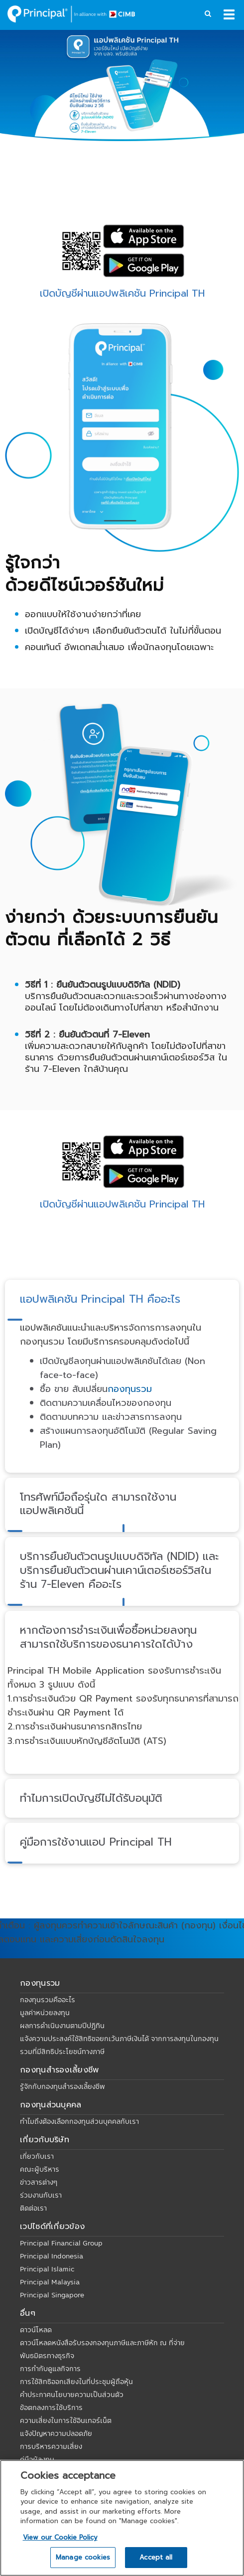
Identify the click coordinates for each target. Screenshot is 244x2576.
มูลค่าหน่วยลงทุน (45, 2013)
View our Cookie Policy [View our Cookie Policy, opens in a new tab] (60, 2537)
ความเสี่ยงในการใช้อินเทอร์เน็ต (66, 2420)
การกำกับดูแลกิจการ (50, 2369)
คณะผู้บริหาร (39, 2169)
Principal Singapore (52, 2295)
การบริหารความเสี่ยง (51, 2446)
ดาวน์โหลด (36, 2330)
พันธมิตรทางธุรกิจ (47, 2356)
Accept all (155, 2557)
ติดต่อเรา (33, 2208)
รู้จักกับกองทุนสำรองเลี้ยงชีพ (62, 2086)
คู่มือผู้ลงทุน (37, 2459)
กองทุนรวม (130, 1389)
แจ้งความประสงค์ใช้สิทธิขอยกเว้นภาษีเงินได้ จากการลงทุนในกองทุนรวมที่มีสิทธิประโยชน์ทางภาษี (119, 2045)
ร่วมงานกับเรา (41, 2195)
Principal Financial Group (61, 2243)
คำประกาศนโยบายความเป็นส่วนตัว (71, 2395)
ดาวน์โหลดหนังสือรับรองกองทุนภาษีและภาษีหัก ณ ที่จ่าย (102, 2343)
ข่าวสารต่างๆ (38, 2182)
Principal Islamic (47, 2269)
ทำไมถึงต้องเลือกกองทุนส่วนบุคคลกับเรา (79, 2121)
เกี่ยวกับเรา (37, 2156)
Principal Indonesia (51, 2256)
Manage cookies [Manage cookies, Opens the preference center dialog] (83, 2557)
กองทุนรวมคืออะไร (47, 2000)
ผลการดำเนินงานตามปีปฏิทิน (62, 2026)
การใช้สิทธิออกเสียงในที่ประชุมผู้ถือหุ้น (76, 2382)
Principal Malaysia (50, 2282)
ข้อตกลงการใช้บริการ (51, 2407)
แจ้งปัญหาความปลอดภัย (56, 2433)
